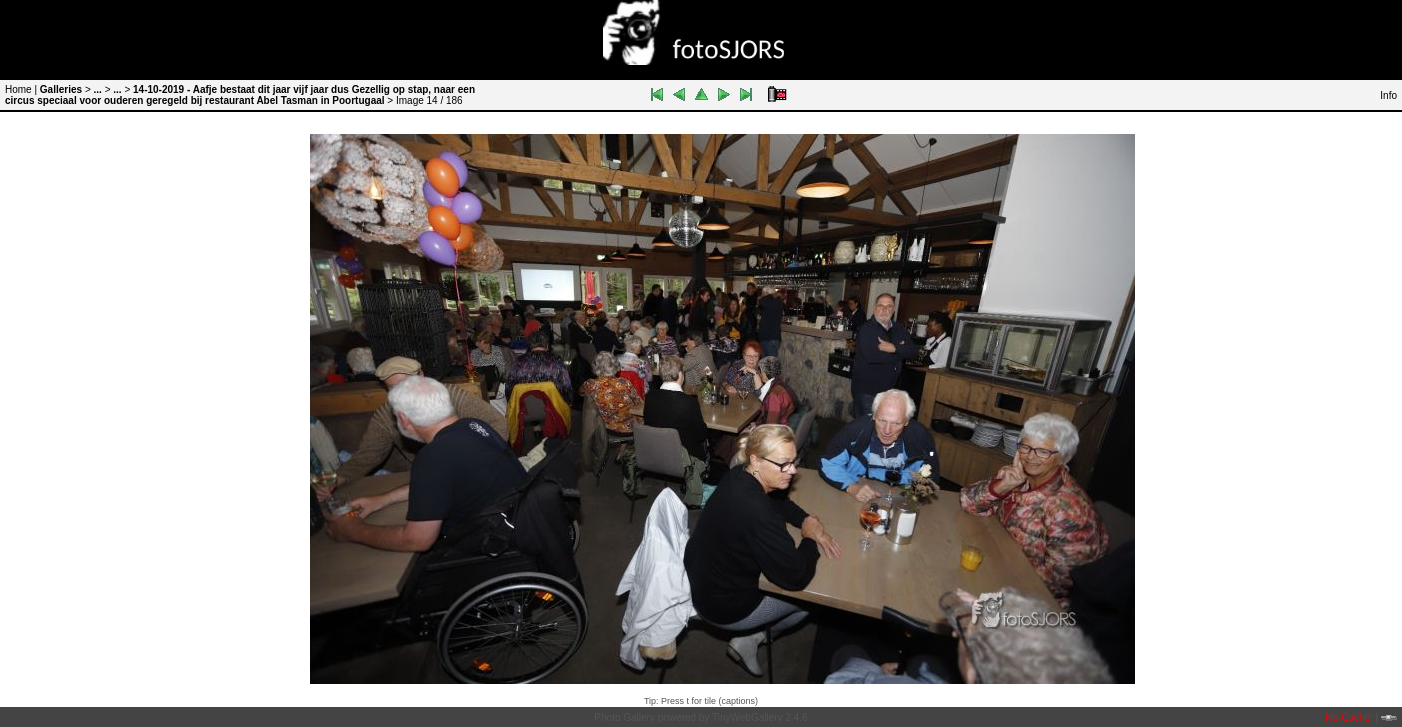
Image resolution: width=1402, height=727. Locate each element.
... (98, 89)
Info (1388, 95)
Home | (21, 89)
